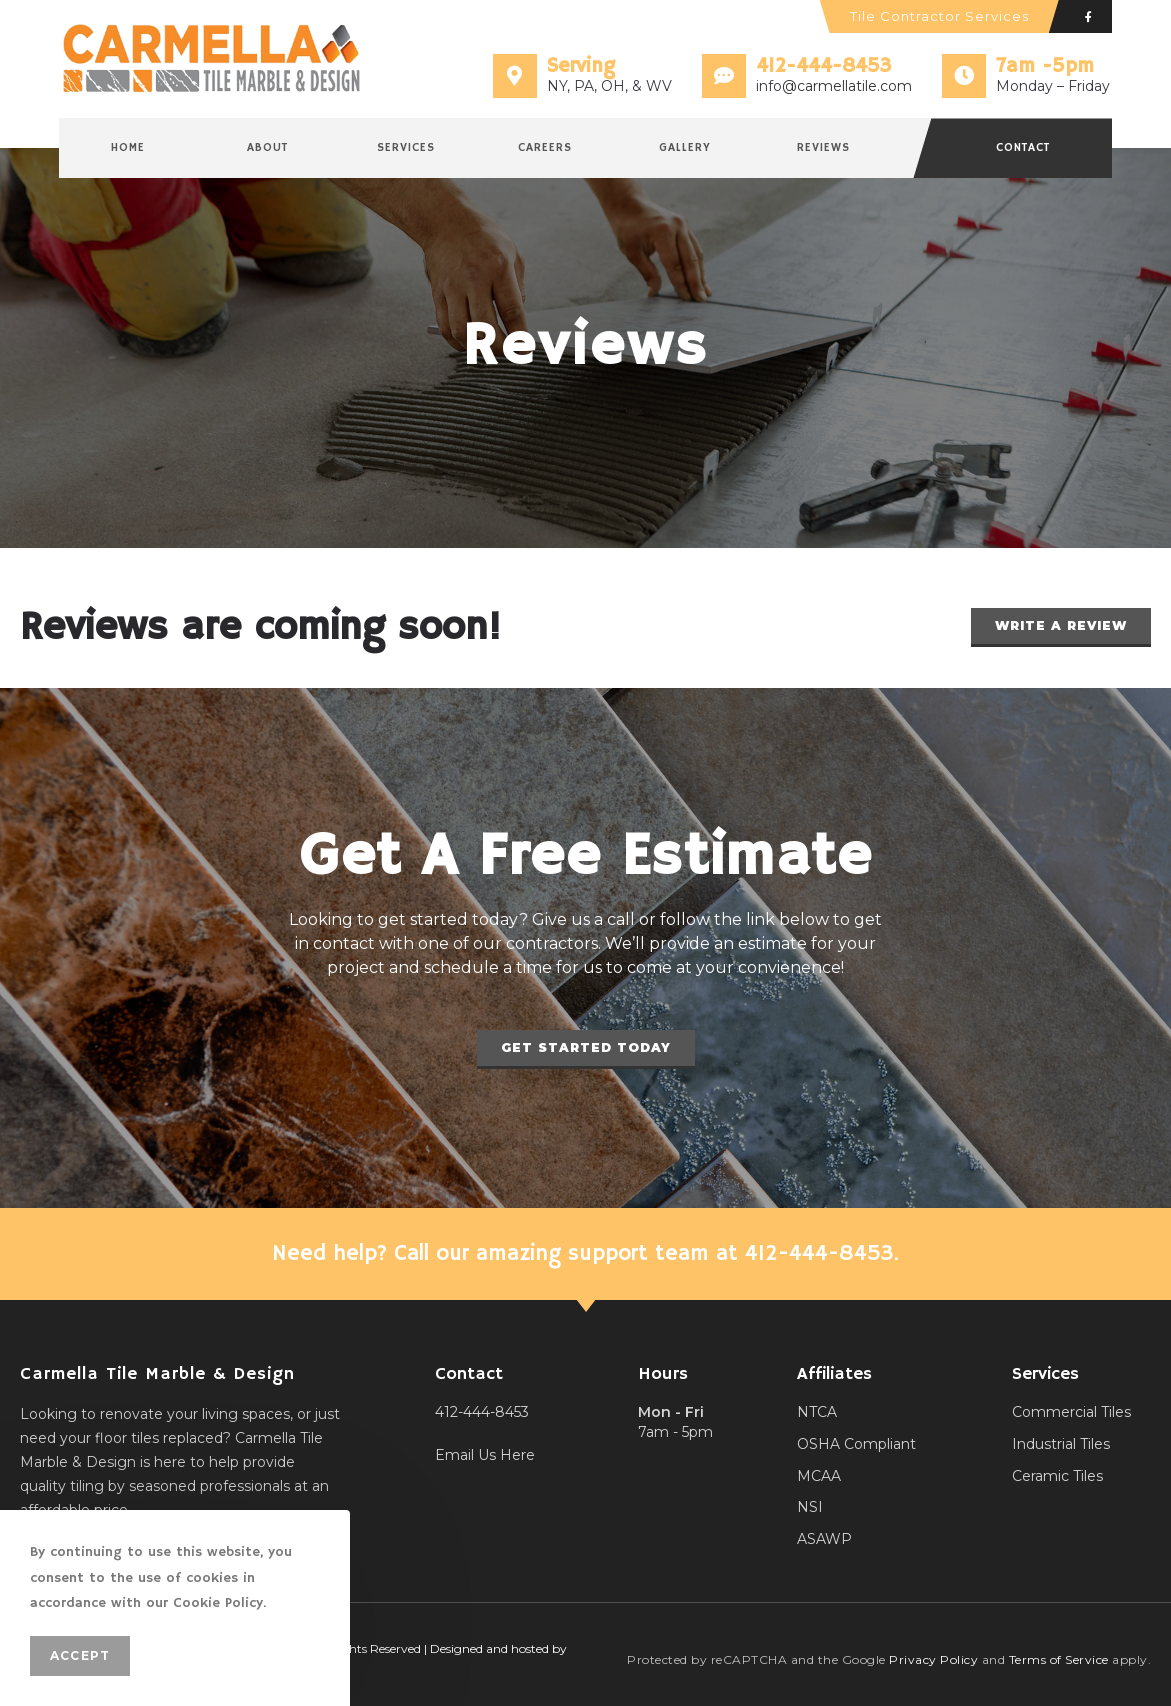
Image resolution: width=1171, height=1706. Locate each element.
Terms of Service (1059, 1659)
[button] (1061, 627)
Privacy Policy (933, 1659)
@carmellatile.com (847, 86)
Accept (80, 1655)
